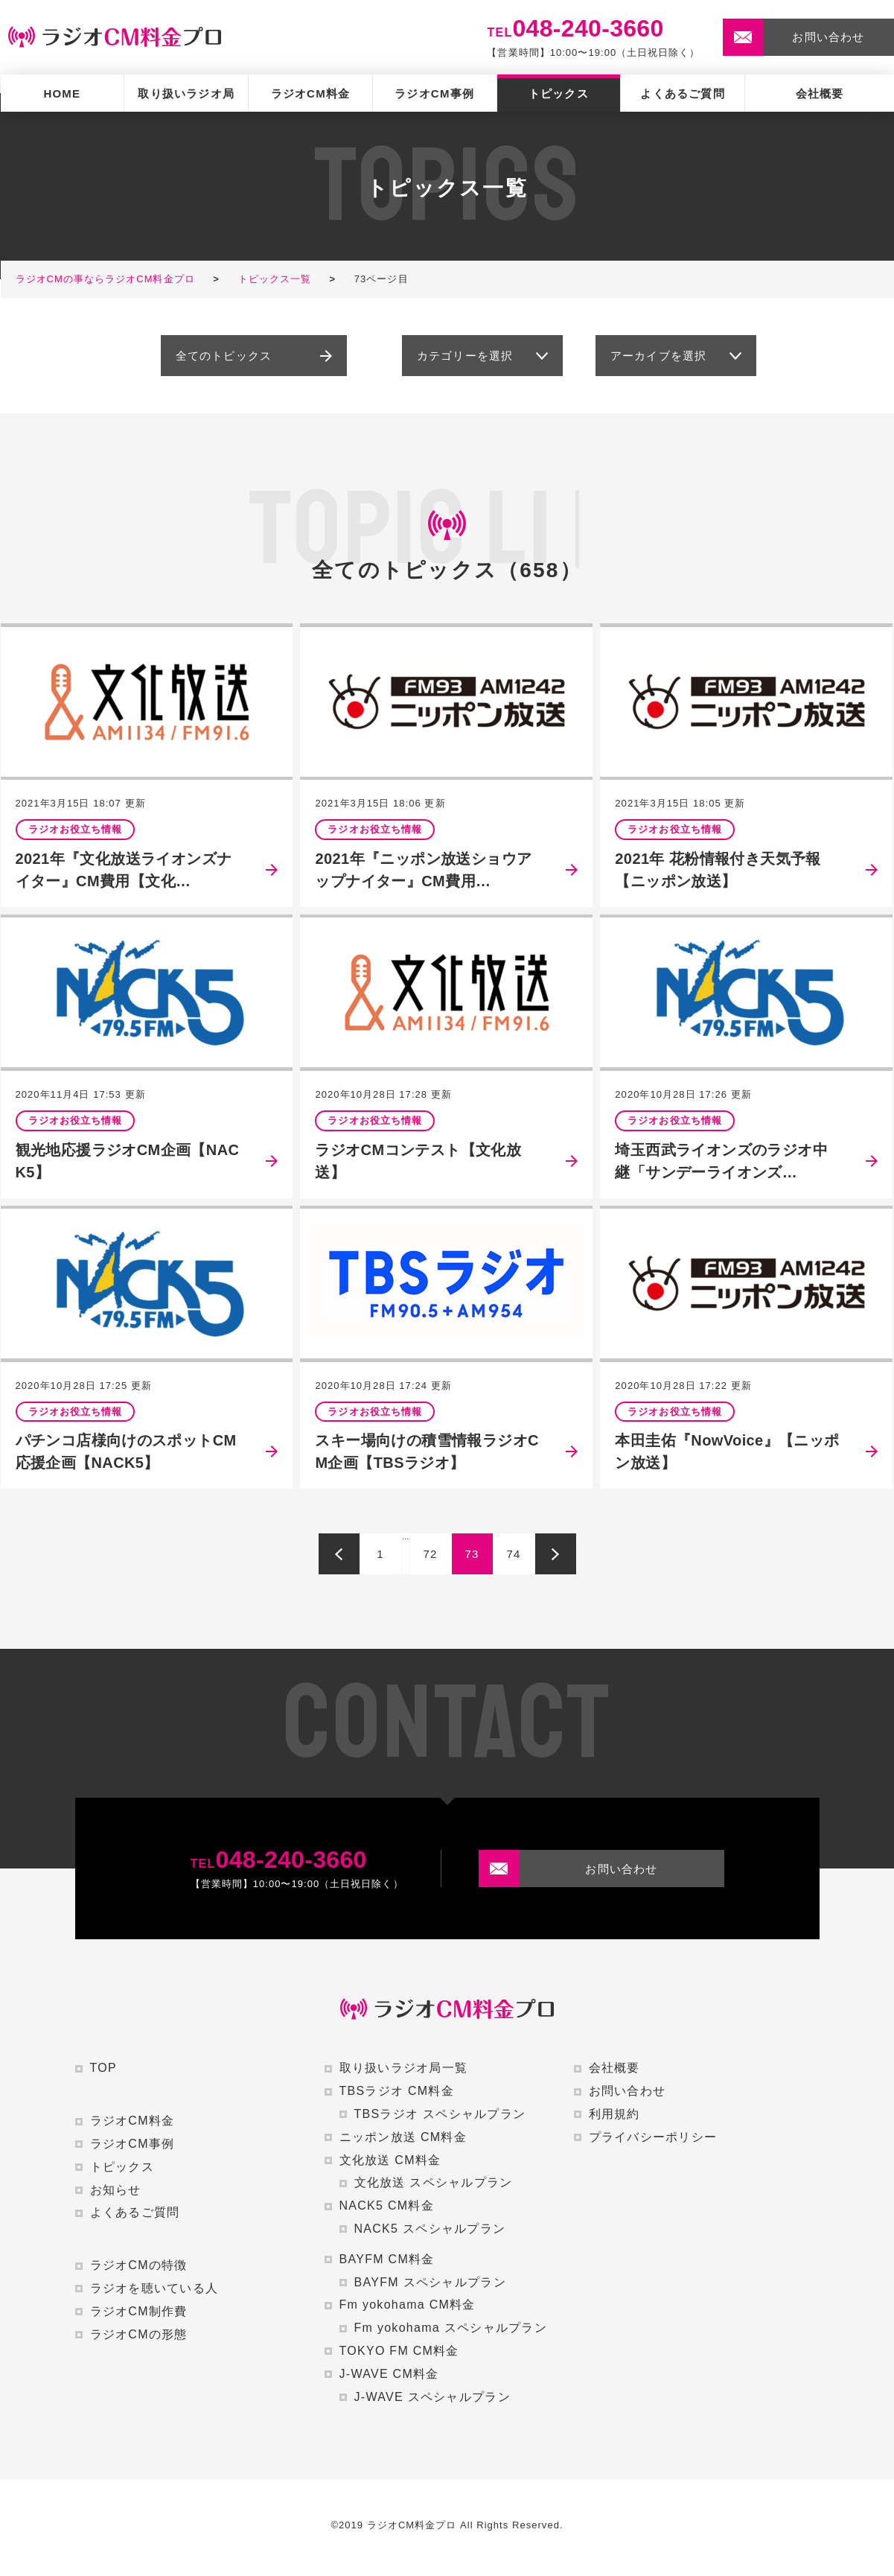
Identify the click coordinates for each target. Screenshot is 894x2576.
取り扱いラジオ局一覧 (403, 2067)
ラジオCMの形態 (139, 2334)
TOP (103, 2067)
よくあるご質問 (682, 93)
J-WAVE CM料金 (389, 2373)
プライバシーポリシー (653, 2137)
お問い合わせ (627, 2090)
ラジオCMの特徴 (139, 2265)
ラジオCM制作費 (139, 2311)
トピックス (559, 93)
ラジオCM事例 (434, 93)
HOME (61, 93)
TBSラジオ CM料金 (397, 2090)
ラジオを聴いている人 (154, 2288)
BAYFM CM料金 (387, 2259)
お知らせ (115, 2190)
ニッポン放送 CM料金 (403, 2137)
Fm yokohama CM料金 (407, 2304)
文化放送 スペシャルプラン (433, 2182)
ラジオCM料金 (311, 93)
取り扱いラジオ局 (186, 93)
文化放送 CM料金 (390, 2160)
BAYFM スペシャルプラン (430, 2282)
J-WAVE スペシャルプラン (432, 2397)
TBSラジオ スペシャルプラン (440, 2114)
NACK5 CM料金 (386, 2205)
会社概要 (820, 93)
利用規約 (614, 2114)
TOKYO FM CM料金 (399, 2350)
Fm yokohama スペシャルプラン (450, 2327)
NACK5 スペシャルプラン (430, 2228)
